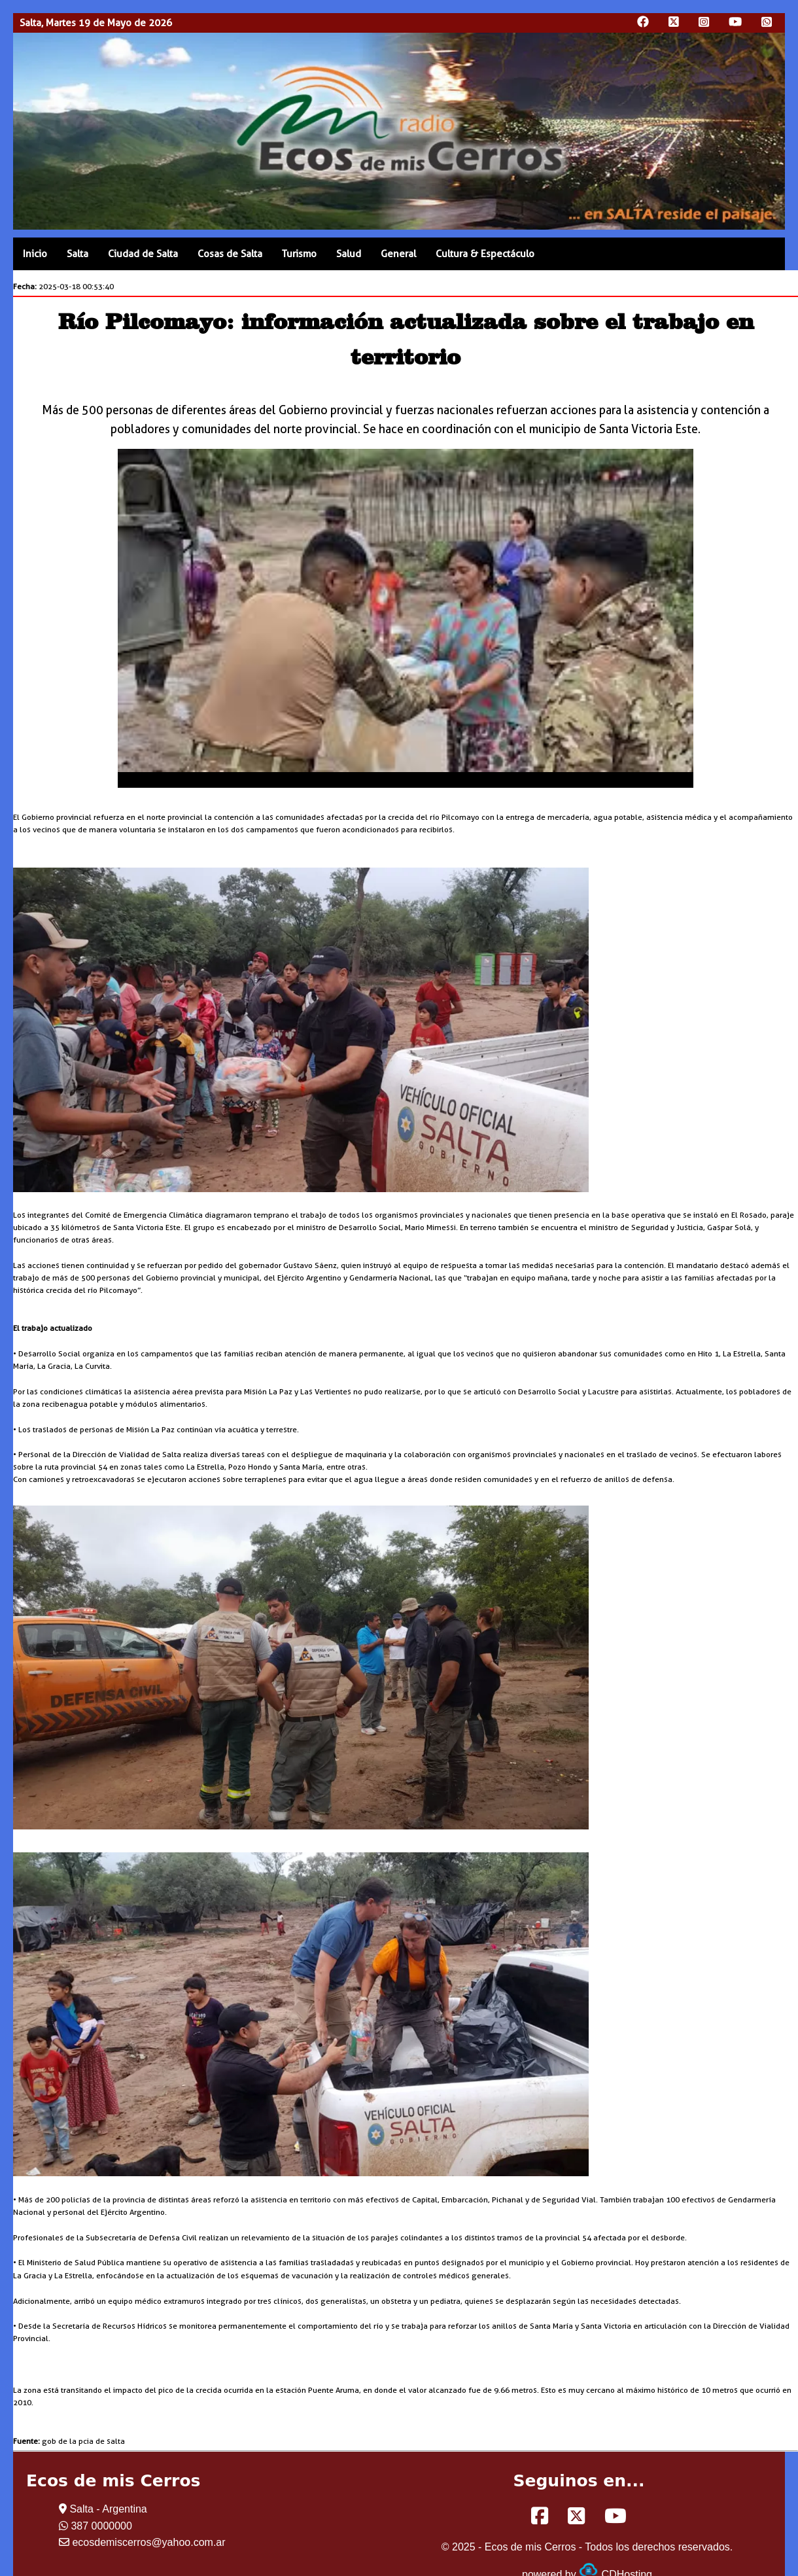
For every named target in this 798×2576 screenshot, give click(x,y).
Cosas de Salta (230, 254)
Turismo (299, 254)
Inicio (35, 254)
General (398, 254)
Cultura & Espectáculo (485, 254)
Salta (77, 254)
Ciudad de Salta (143, 254)
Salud (348, 254)
